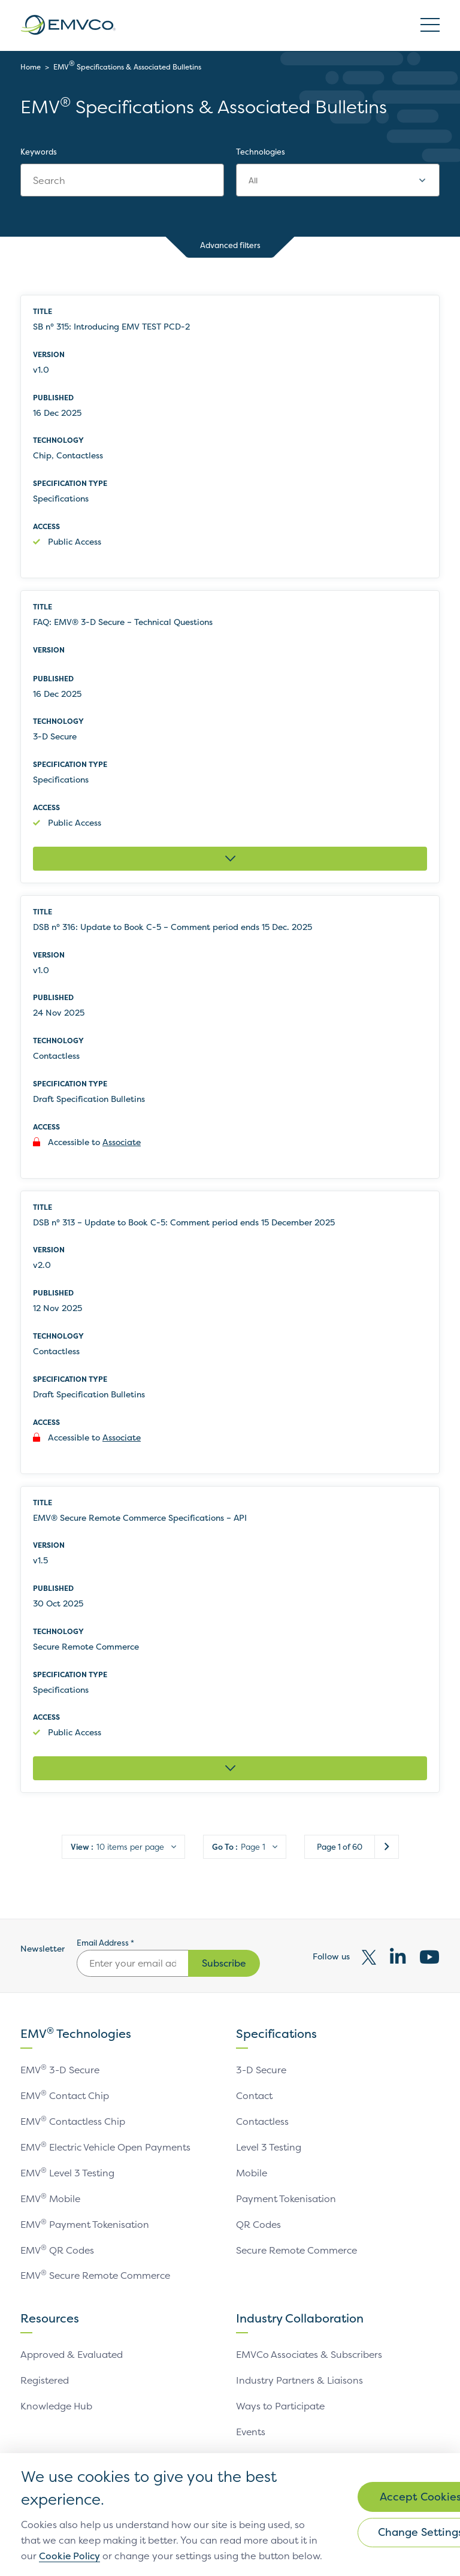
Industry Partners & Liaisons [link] (300, 2378)
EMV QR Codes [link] (57, 2249)
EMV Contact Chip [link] (65, 2098)
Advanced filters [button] (230, 246)
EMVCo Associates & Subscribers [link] (310, 2353)
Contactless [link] (263, 2123)
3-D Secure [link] (262, 2073)
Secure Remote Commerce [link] (299, 2249)
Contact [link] (254, 2098)
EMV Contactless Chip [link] (73, 2123)
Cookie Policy (170, 2540)
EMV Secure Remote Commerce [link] (97, 2274)
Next (386, 1850)
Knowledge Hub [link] (57, 2403)
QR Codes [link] (259, 2224)
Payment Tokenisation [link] (286, 2199)
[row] (230, 436)
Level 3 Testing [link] (269, 2148)
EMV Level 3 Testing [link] (68, 2174)
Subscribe (224, 1966)
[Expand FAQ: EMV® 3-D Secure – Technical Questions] (230, 860)
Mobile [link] (252, 2174)
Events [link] (251, 2428)
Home (30, 67)
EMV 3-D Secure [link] (60, 2073)
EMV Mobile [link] (50, 2199)
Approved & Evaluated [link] (72, 2353)
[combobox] (338, 180)
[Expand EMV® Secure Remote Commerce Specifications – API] (230, 1772)
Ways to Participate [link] (281, 2403)
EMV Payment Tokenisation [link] (85, 2224)
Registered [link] (45, 2378)
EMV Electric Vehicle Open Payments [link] (107, 2148)
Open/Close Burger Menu (430, 25)
